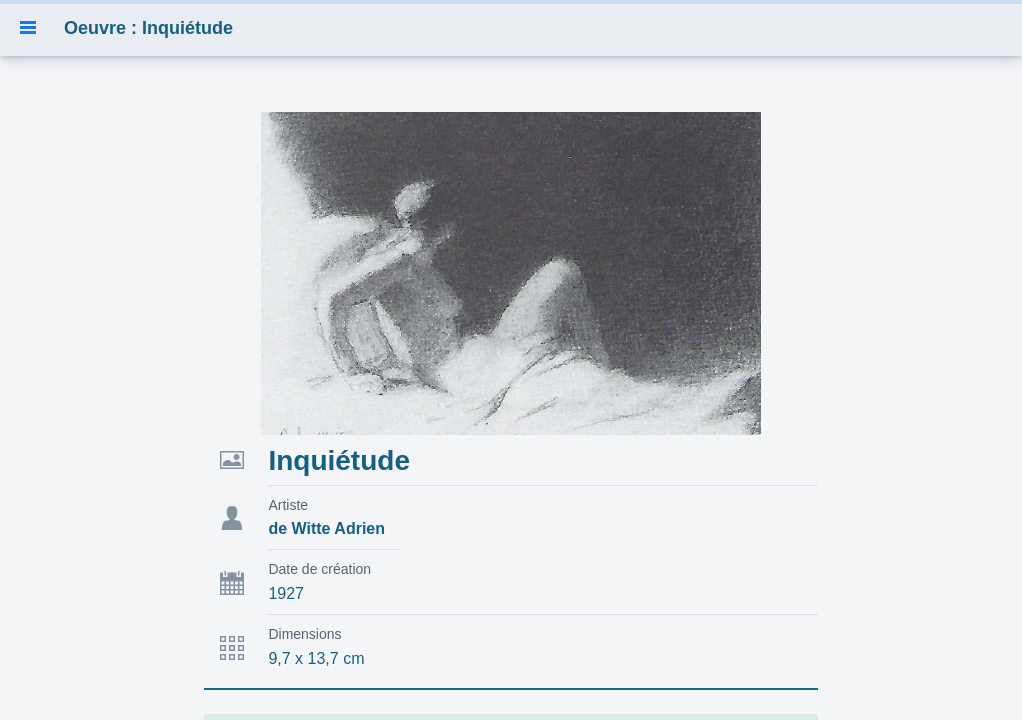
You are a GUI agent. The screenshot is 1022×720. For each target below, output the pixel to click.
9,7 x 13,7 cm (316, 658)
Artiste (288, 505)
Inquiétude (339, 460)
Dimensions (304, 634)
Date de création (319, 569)
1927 (286, 593)
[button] (28, 28)
